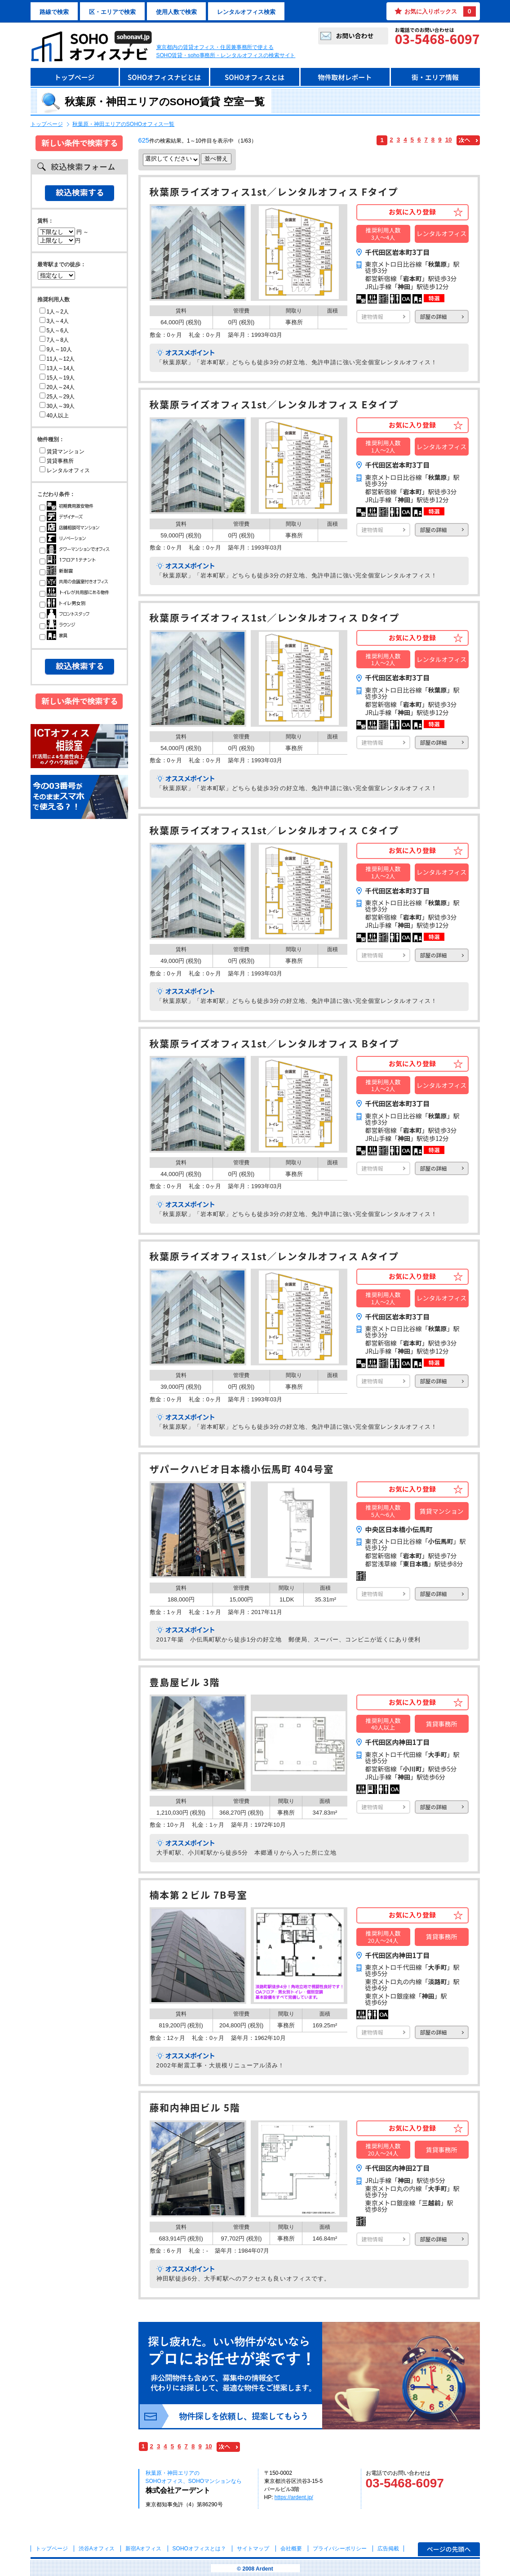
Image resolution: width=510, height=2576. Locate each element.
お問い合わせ (355, 35)
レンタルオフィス (65, 470)
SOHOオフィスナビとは (164, 77)
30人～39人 (57, 406)
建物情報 (372, 316)
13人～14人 (57, 368)
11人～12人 (57, 359)
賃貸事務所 (57, 461)
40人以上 (54, 415)
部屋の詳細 (433, 316)
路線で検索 (54, 12)
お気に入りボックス (440, 11)
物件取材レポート (345, 77)
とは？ (199, 2548)
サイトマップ (253, 2548)
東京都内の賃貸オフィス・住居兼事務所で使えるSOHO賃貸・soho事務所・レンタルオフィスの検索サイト (226, 51)
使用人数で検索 (176, 12)
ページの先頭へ (449, 2549)
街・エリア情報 (435, 77)
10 (448, 139)
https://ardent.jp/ (294, 2497)
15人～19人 (57, 378)
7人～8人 (54, 340)
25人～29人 (57, 397)
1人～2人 (54, 312)
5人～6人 (54, 330)
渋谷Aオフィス (97, 2548)
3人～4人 (54, 321)
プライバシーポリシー (340, 2548)
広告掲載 (388, 2548)
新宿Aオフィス (143, 2548)
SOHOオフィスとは (254, 77)
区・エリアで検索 (112, 12)
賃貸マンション (62, 451)
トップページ (74, 77)
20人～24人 (57, 387)
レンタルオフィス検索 (246, 12)
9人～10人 (56, 349)
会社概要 (291, 2548)
